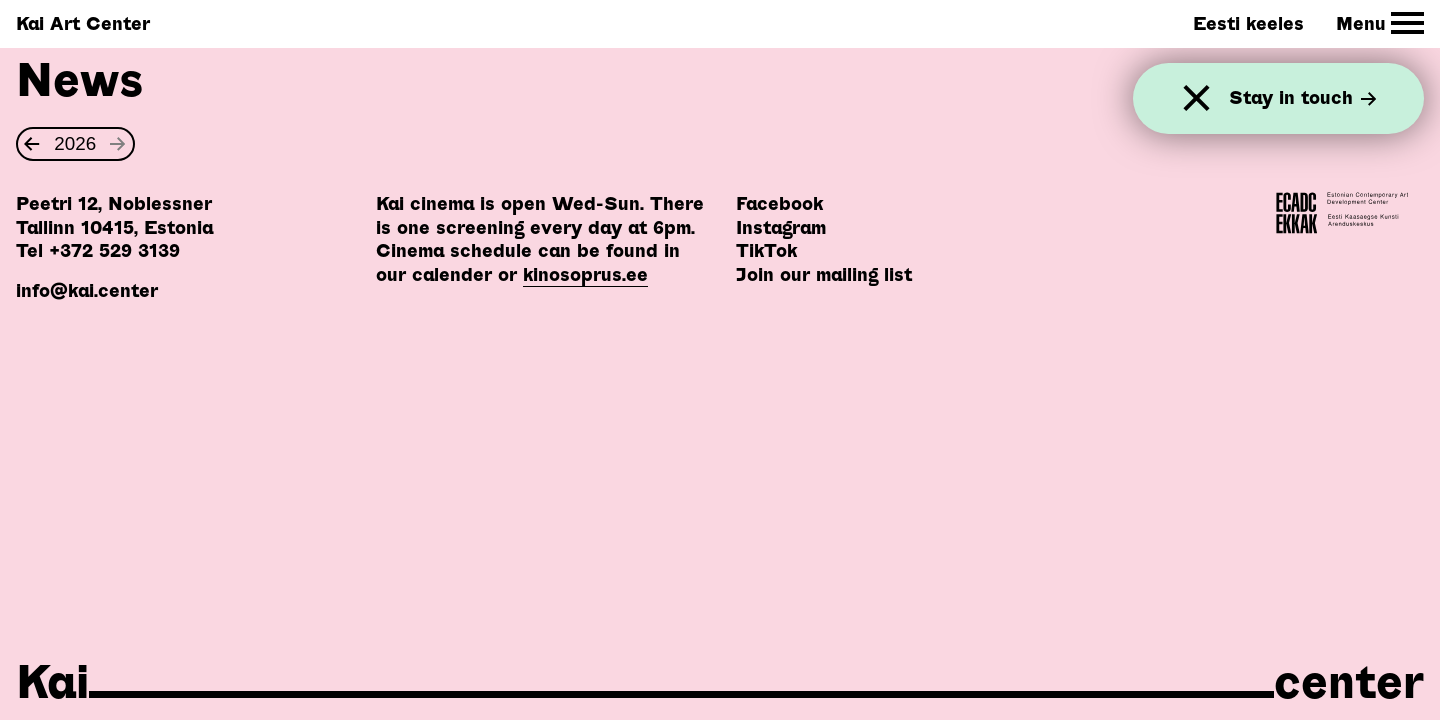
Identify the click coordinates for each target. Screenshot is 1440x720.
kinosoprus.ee (585, 274)
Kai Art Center (83, 23)
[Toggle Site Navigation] (1380, 23)
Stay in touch (1303, 98)
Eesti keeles (1248, 23)
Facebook (779, 203)
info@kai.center (87, 290)
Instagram (781, 227)
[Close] (1196, 98)
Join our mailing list (824, 274)
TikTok (766, 250)
